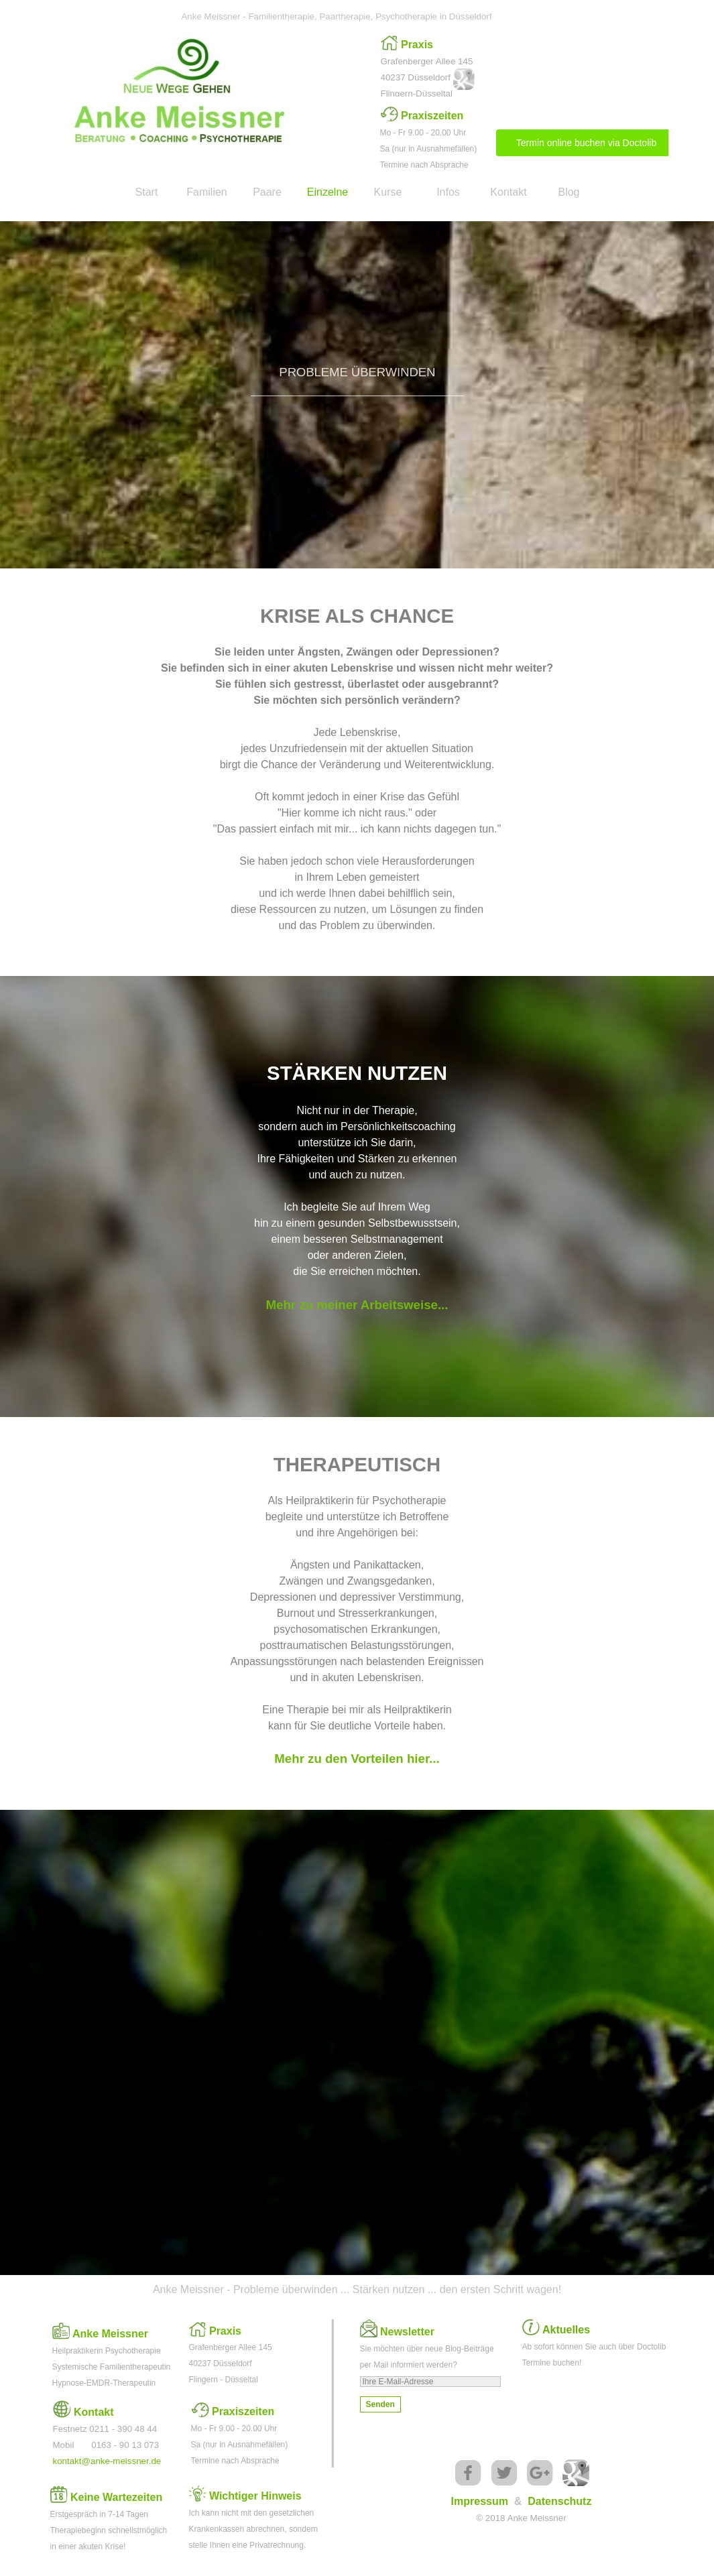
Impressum (479, 2501)
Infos (448, 192)
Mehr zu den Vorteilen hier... (356, 1759)
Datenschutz (559, 2501)
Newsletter (407, 2331)
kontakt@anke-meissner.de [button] (107, 2461)
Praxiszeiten (432, 115)
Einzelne (327, 192)
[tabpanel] (431, 68)
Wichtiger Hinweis (255, 2496)
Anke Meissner (110, 2333)
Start (146, 192)
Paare (267, 192)
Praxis (417, 44)
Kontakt (508, 192)
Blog (568, 192)
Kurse (388, 192)
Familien (206, 192)
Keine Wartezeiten (116, 2497)
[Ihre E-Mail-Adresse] (430, 2381)
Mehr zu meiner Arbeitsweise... (357, 1305)
